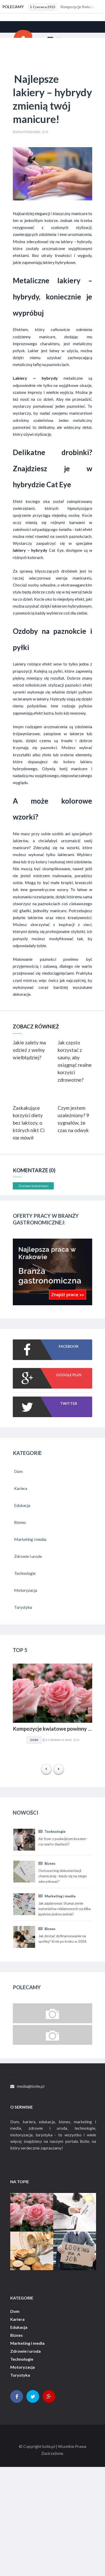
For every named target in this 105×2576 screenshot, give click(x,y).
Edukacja (18, 2327)
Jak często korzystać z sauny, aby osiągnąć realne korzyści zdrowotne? (75, 1061)
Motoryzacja (22, 2367)
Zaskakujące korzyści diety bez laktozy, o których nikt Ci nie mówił (29, 1123)
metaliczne (48, 378)
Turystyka (20, 2375)
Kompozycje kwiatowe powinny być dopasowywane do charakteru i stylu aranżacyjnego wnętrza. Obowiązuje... (64, 7)
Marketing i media (57, 1896)
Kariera (17, 2319)
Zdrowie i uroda (25, 2351)
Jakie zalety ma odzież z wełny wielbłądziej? (29, 1050)
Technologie (52, 1831)
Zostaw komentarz (33, 1186)
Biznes (47, 1863)
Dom (34, 1740)
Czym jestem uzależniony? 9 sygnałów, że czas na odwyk (73, 1119)
